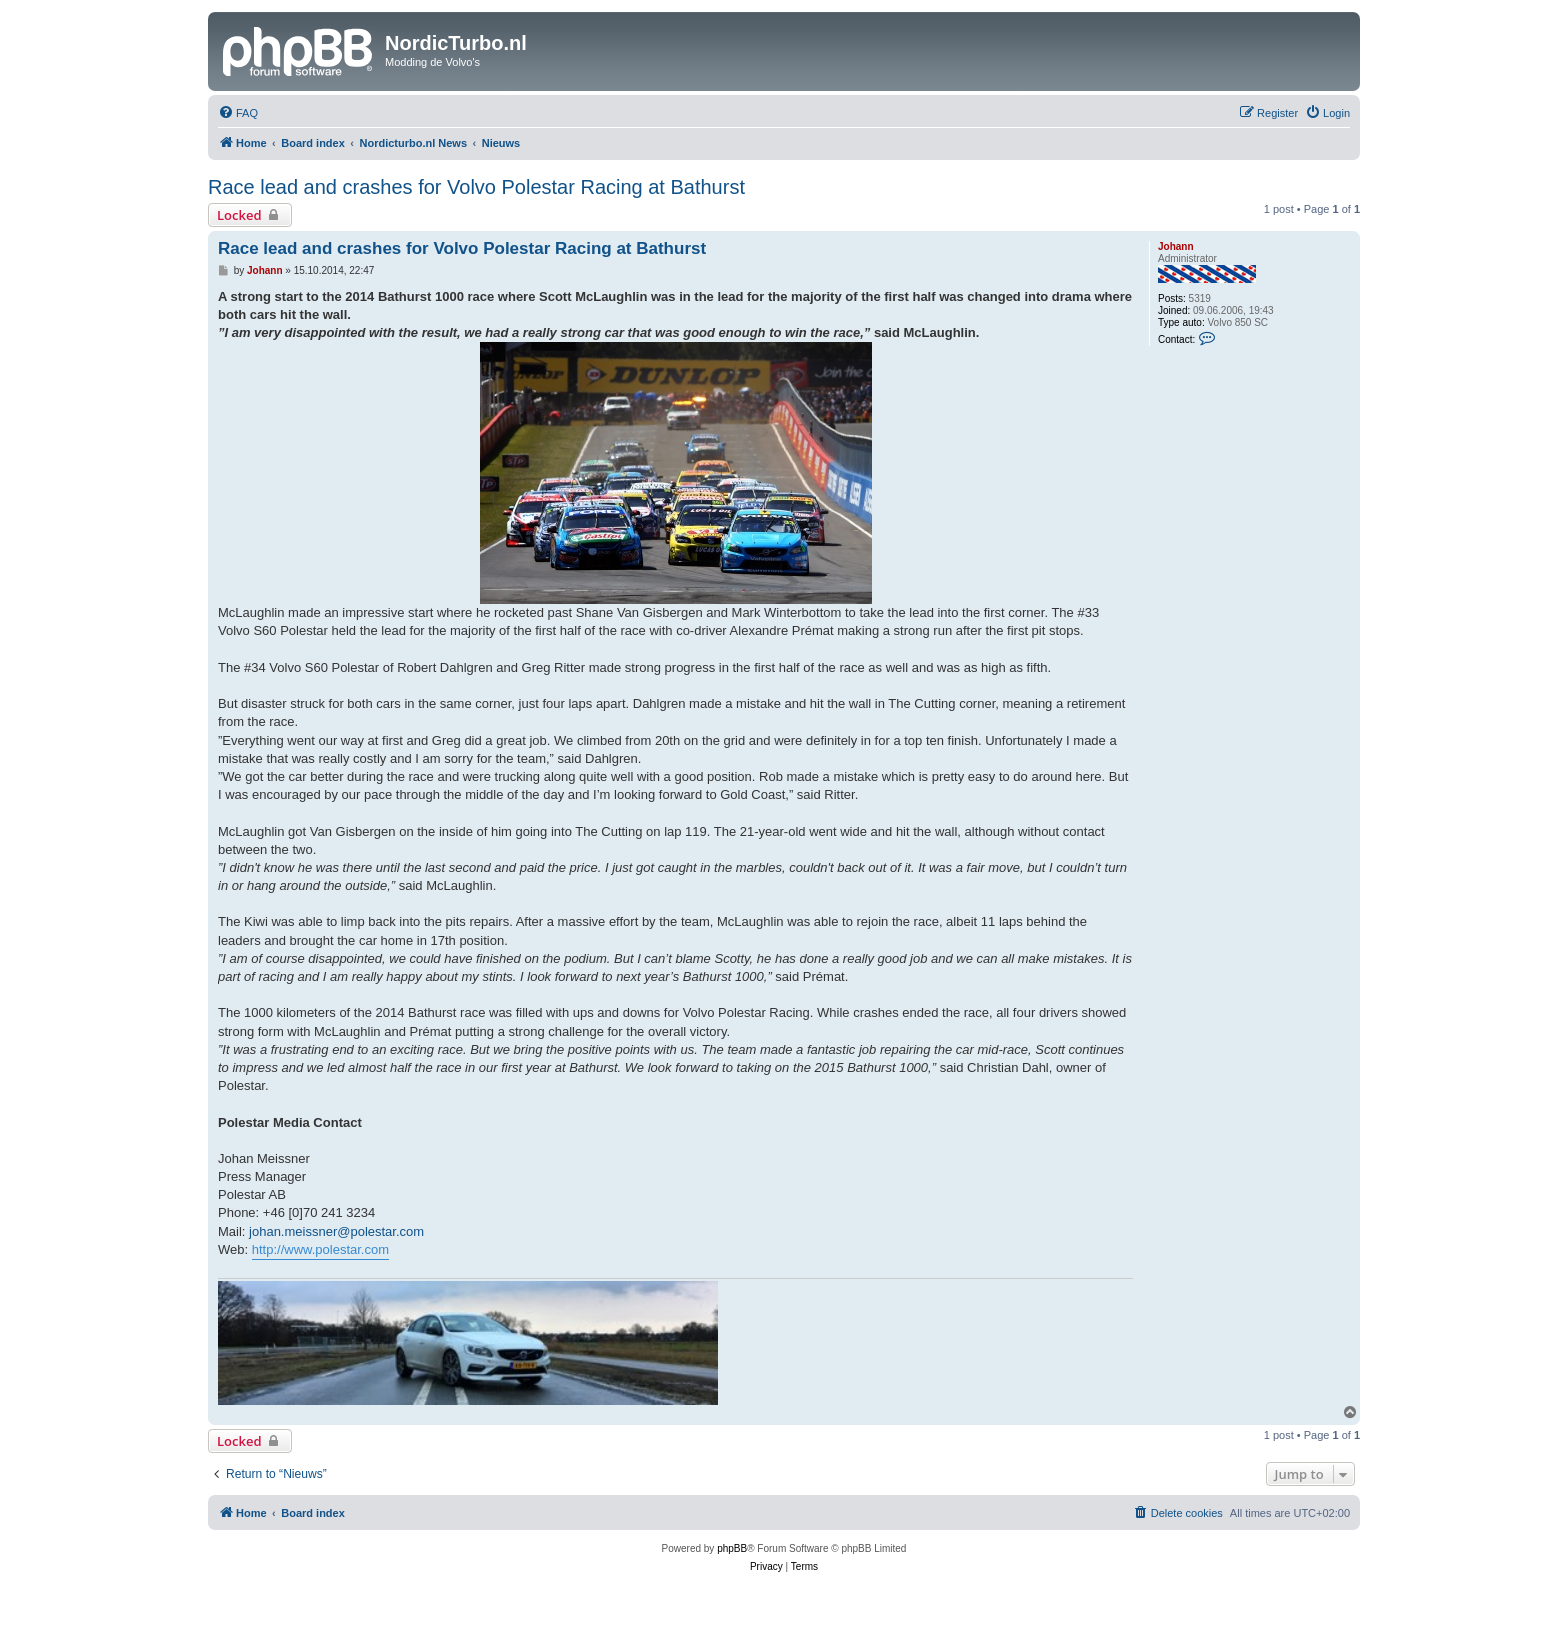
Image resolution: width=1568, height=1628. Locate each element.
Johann (1176, 246)
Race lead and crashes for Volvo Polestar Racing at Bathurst (476, 187)
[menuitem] (238, 113)
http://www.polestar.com (320, 1249)
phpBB (732, 1548)
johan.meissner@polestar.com (336, 1231)
